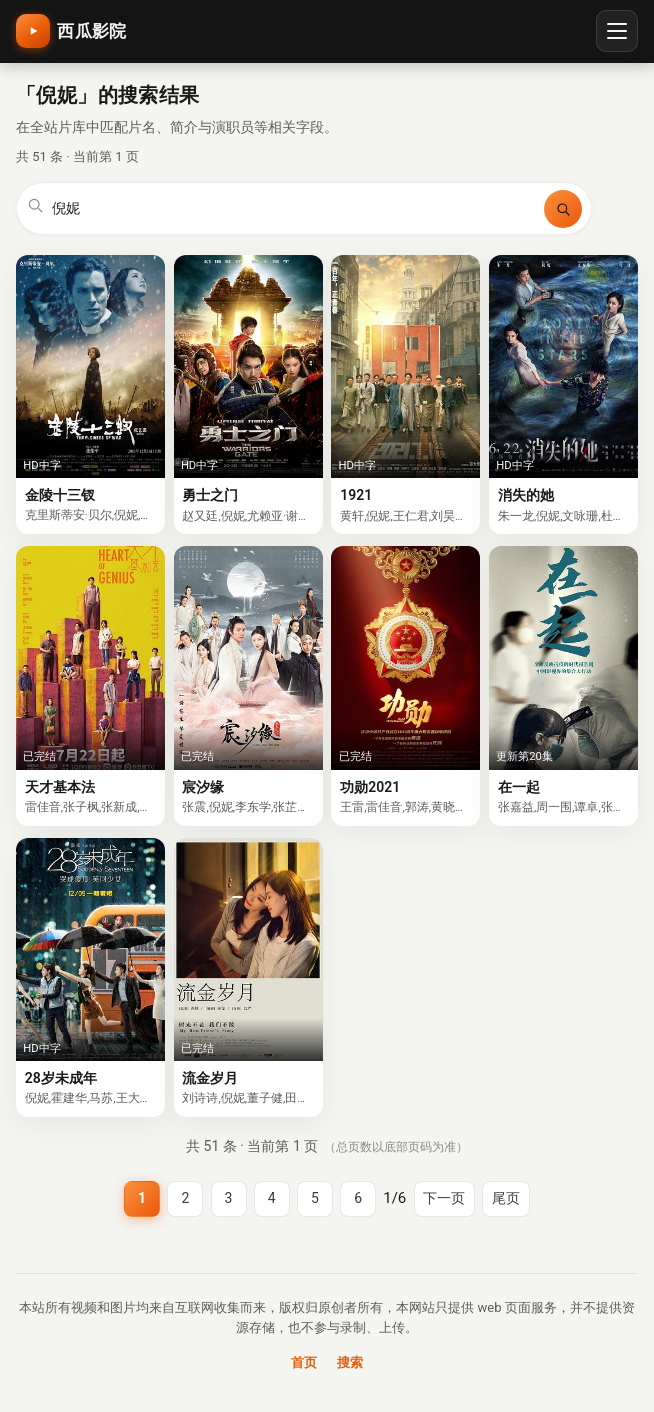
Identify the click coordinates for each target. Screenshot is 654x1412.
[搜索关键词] (294, 209)
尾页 (506, 1198)
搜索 (350, 1362)
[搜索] (563, 209)
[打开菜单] (617, 31)
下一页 (444, 1198)
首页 (304, 1362)
